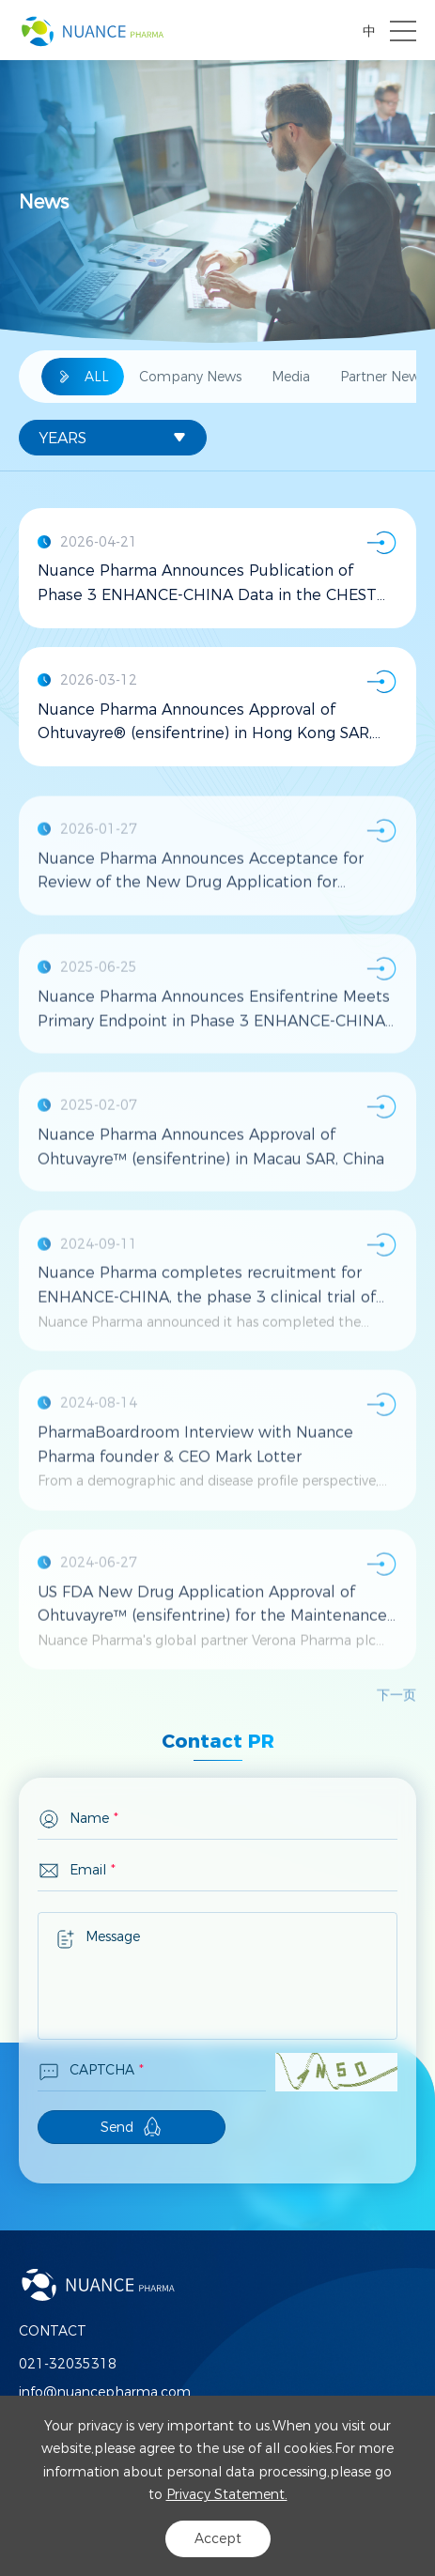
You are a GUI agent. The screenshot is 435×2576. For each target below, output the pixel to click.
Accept (217, 2538)
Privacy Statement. (226, 2494)
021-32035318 (68, 2363)
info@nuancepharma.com (105, 2391)
